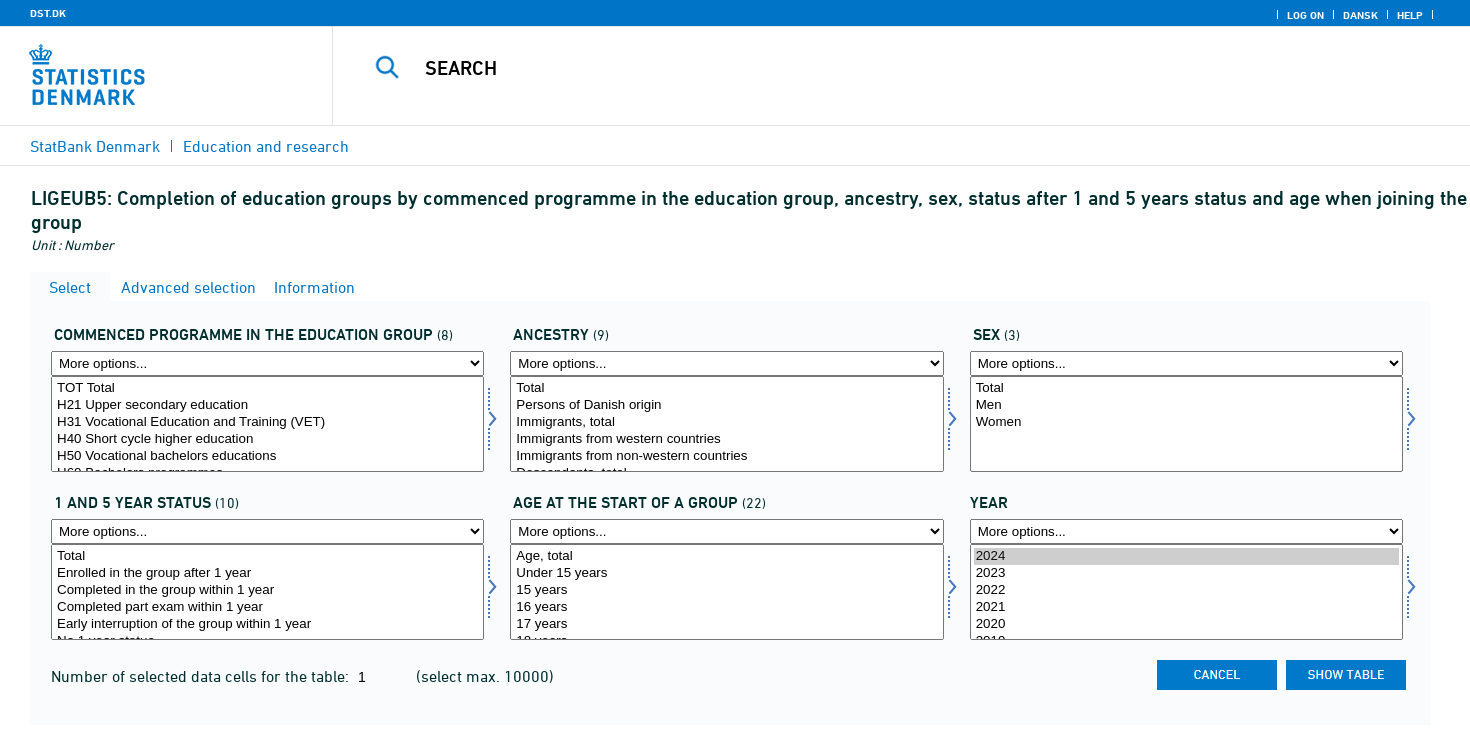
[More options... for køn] (1186, 363)
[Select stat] (267, 592)
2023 (1186, 573)
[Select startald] (726, 592)
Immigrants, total (726, 422)
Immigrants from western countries (726, 439)
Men (1186, 405)
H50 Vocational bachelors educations (267, 456)
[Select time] (1186, 592)
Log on (1305, 15)
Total (726, 388)
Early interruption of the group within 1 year (267, 624)
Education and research (266, 146)
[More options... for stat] (267, 531)
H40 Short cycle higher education (267, 439)
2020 (1186, 624)
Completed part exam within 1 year (267, 607)
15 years (726, 590)
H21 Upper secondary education (267, 405)
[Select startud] (267, 424)
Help (1410, 15)
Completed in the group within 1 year (267, 590)
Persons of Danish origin (726, 405)
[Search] (866, 68)
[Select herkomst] (726, 424)
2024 (1186, 556)
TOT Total (267, 388)
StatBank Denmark (95, 146)
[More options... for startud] (267, 363)
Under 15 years (726, 573)
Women (1186, 422)
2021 (1186, 607)
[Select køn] (1186, 424)
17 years (726, 624)
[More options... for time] (1186, 531)
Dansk (1360, 15)
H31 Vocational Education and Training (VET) (267, 422)
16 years (726, 607)
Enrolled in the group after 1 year (267, 573)
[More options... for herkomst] (726, 363)
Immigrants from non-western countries (726, 456)
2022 (1186, 590)
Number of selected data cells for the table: (202, 676)
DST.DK (48, 13)
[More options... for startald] (726, 531)
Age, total (726, 556)
